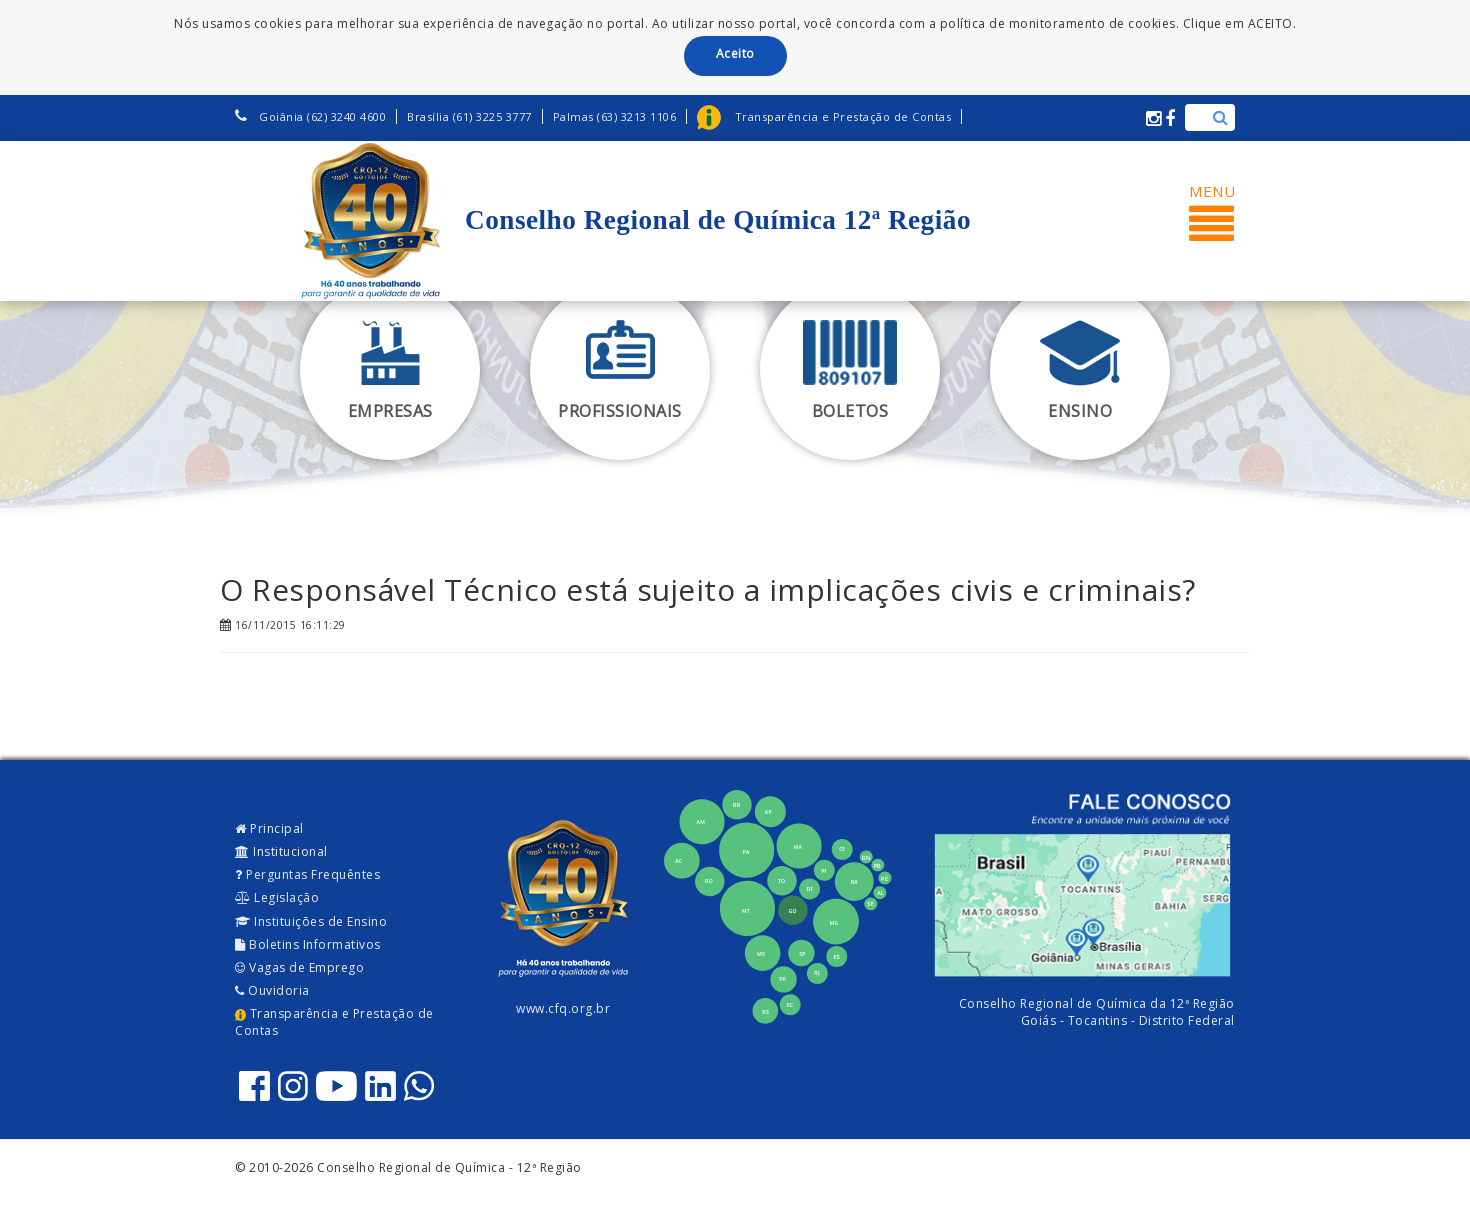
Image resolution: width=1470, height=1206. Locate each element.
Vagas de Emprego (299, 967)
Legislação (277, 897)
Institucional (281, 851)
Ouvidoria (272, 990)
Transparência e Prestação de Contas (334, 1022)
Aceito (735, 53)
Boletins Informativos (308, 944)
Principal (269, 828)
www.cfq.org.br (563, 1008)
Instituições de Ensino (311, 921)
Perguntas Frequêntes (307, 874)
